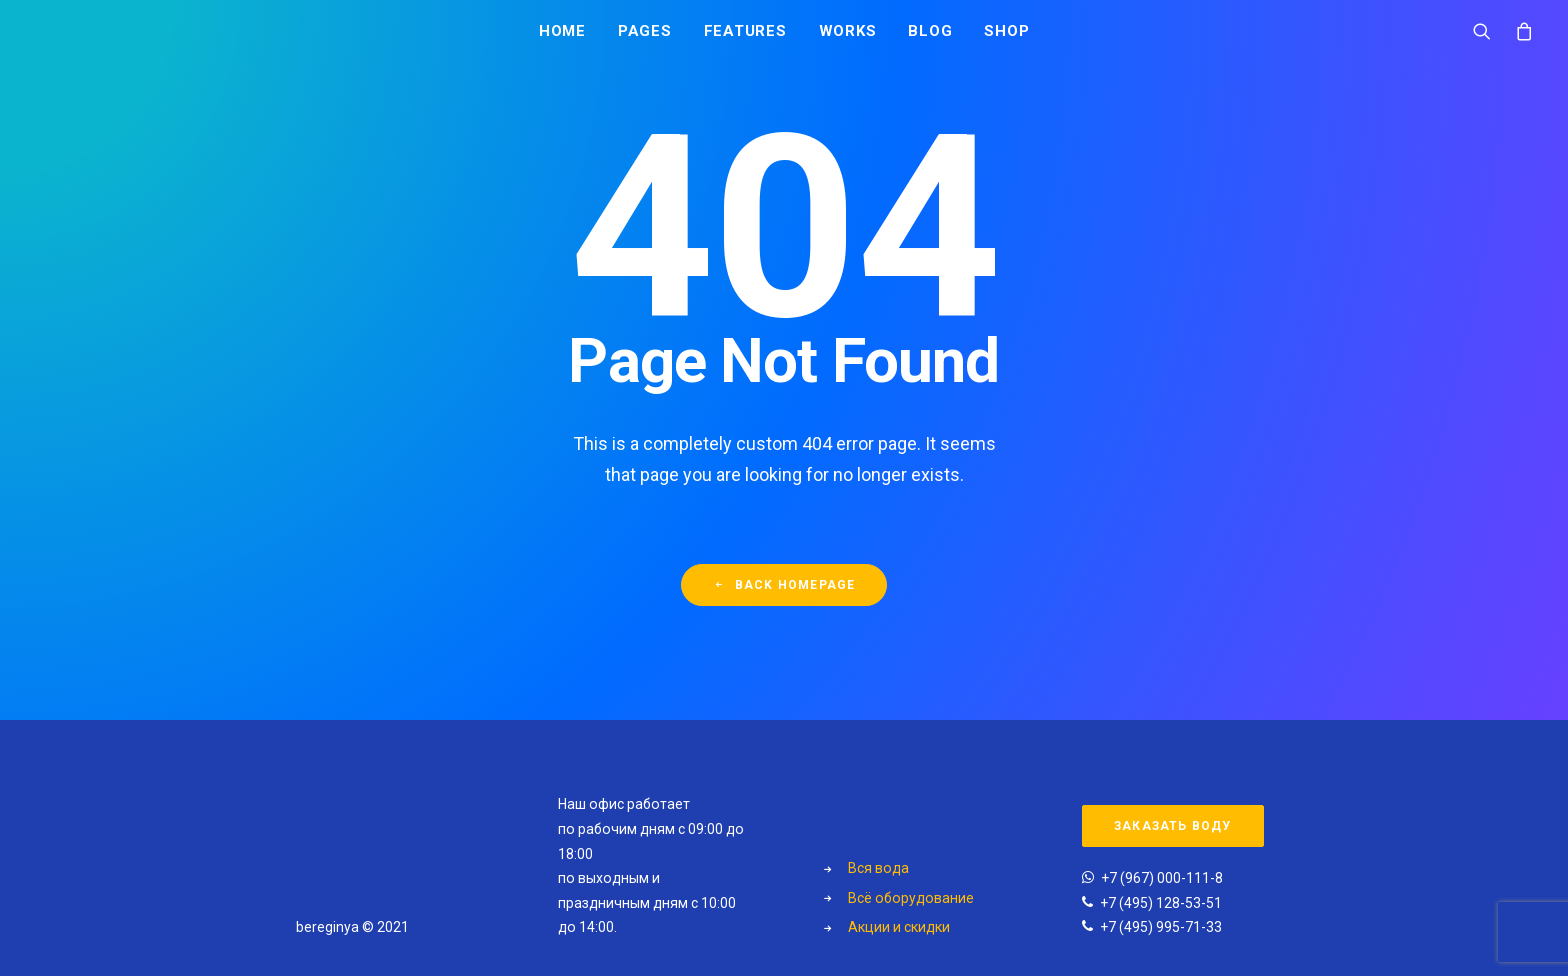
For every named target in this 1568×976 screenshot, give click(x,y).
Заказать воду (1173, 826)
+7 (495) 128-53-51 (1161, 903)
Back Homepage (784, 594)
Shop (1006, 37)
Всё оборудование (911, 898)
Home (562, 37)
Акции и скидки (899, 927)
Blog (930, 37)
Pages (645, 37)
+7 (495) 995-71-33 (1161, 927)
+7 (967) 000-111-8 (1162, 878)
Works (848, 37)
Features (745, 37)
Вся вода (878, 868)
